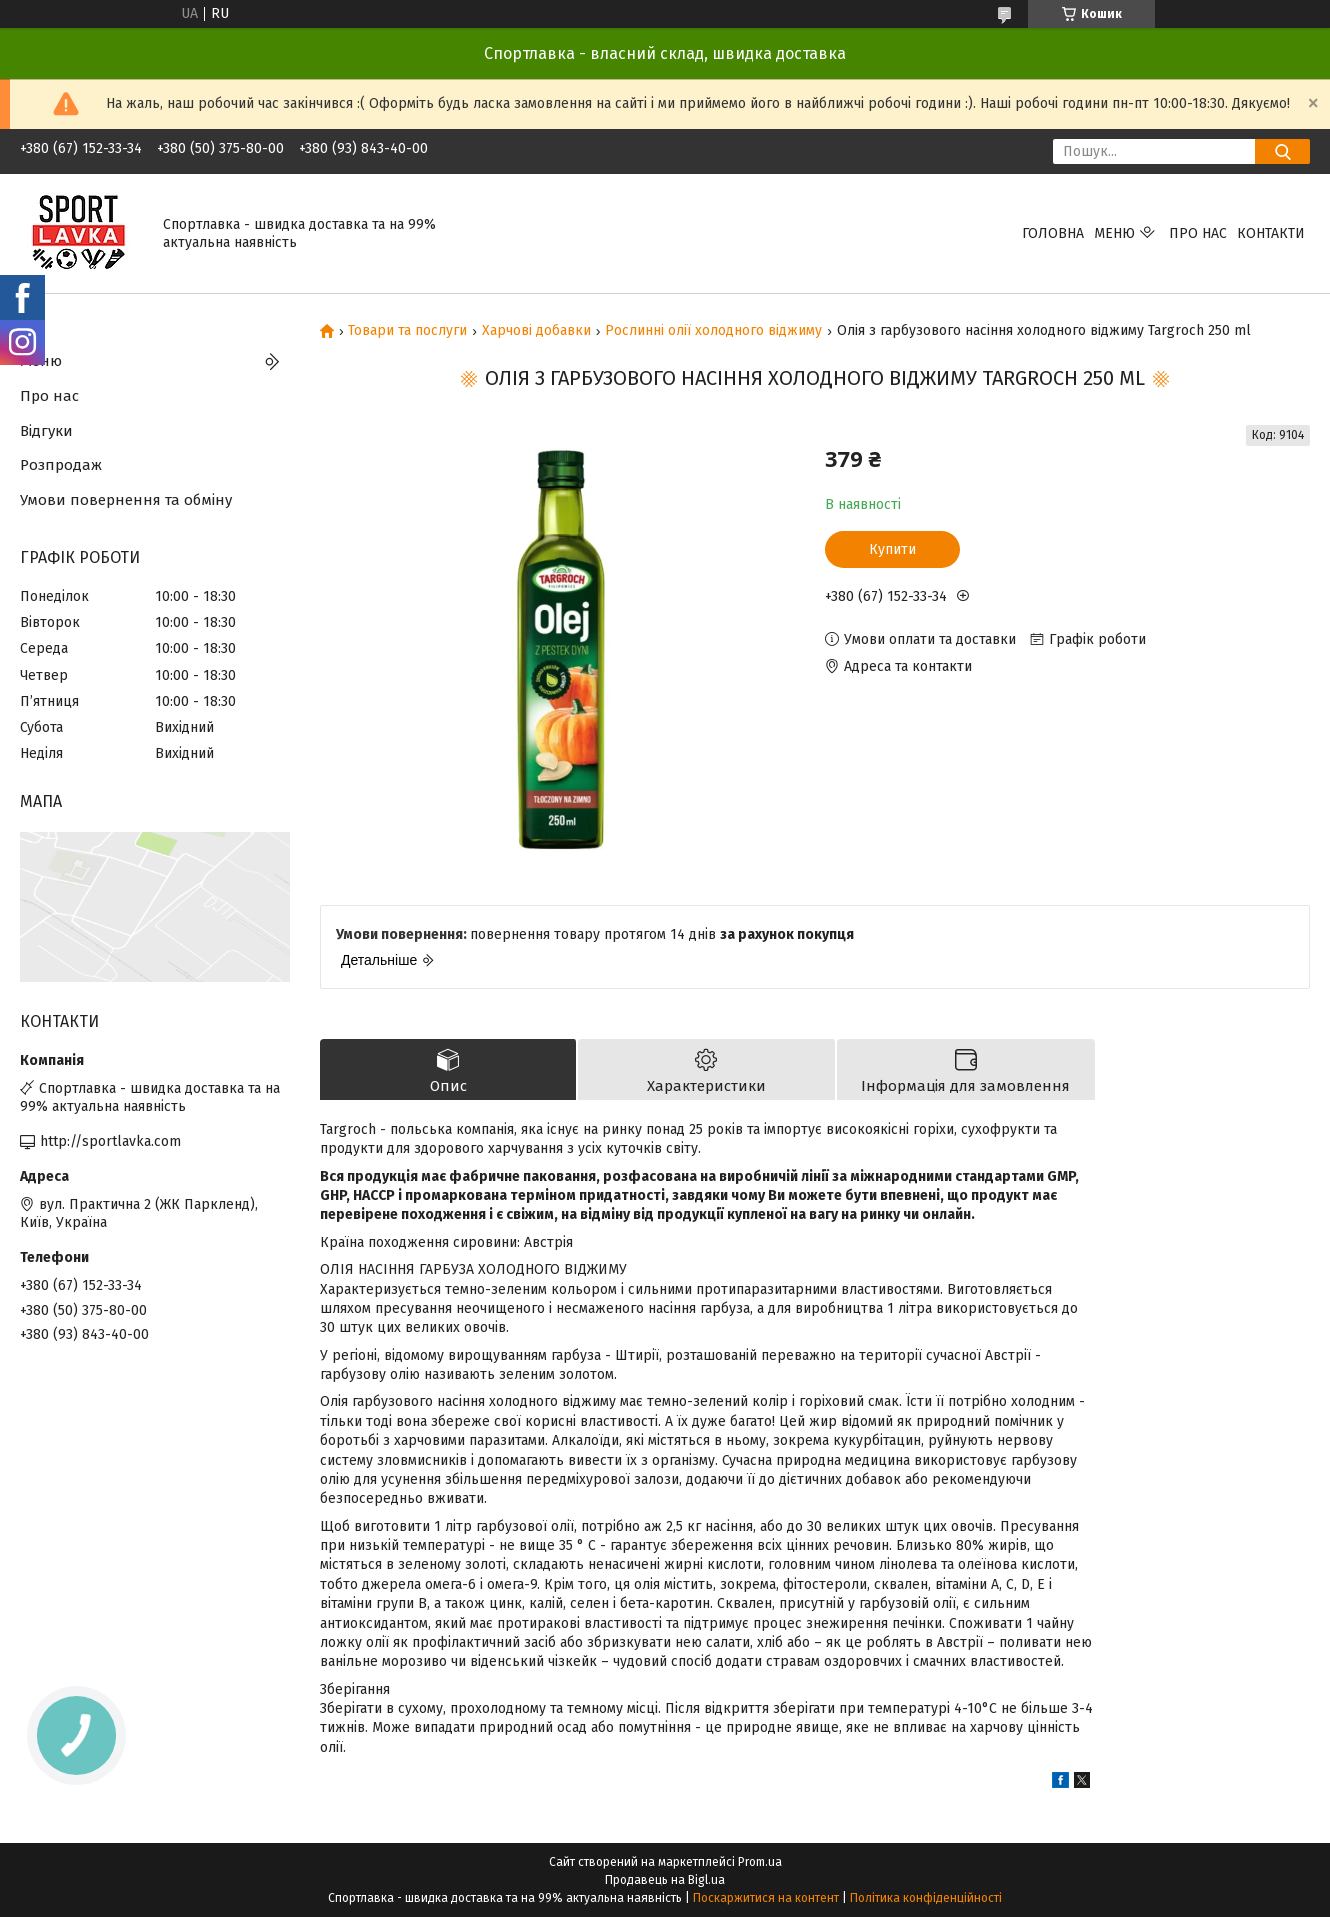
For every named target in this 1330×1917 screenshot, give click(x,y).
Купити (892, 549)
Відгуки (46, 431)
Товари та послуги (407, 331)
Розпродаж (61, 465)
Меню (1114, 233)
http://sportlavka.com (110, 1141)
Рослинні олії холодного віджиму (713, 331)
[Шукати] (1282, 151)
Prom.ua (760, 1862)
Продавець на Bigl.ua (665, 1880)
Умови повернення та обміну (126, 500)
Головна (1053, 233)
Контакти (1271, 233)
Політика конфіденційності (926, 1898)
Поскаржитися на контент (766, 1898)
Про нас (1198, 233)
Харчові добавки (536, 331)
